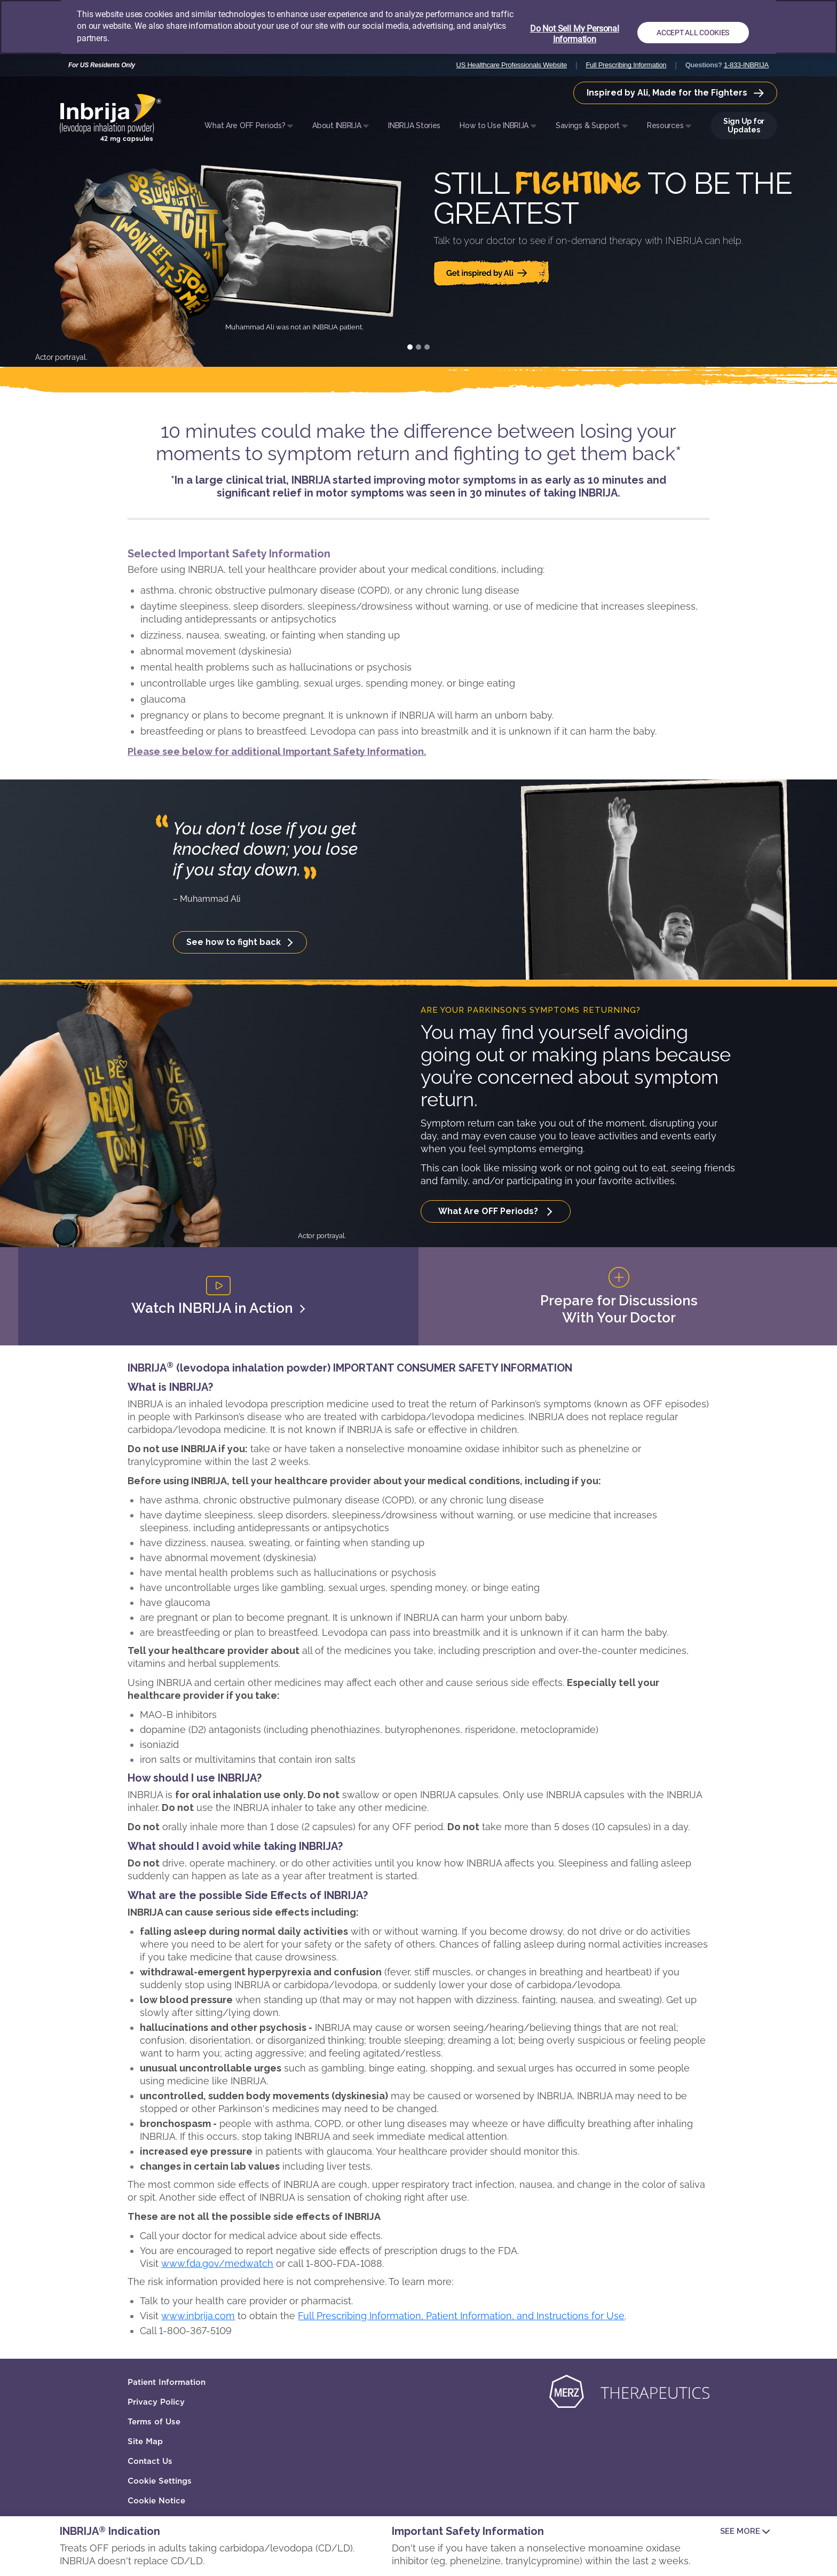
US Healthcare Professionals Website (511, 65)
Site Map (145, 2441)
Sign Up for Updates (743, 125)
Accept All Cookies (693, 32)
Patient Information (167, 2382)
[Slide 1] (410, 347)
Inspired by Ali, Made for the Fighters (675, 93)
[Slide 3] (427, 347)
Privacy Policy (156, 2402)
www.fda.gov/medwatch (217, 2263)
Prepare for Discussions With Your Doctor (619, 1296)
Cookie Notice (156, 2501)
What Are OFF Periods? (489, 1211)
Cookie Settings (160, 2481)
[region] (418, 27)
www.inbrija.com (198, 2315)
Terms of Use (154, 2422)
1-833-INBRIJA (746, 65)
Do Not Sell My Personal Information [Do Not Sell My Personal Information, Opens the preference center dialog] (574, 33)
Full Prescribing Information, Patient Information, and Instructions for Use (461, 2315)
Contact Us (150, 2461)
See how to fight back (234, 942)
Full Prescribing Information (626, 65)
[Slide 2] (418, 347)
